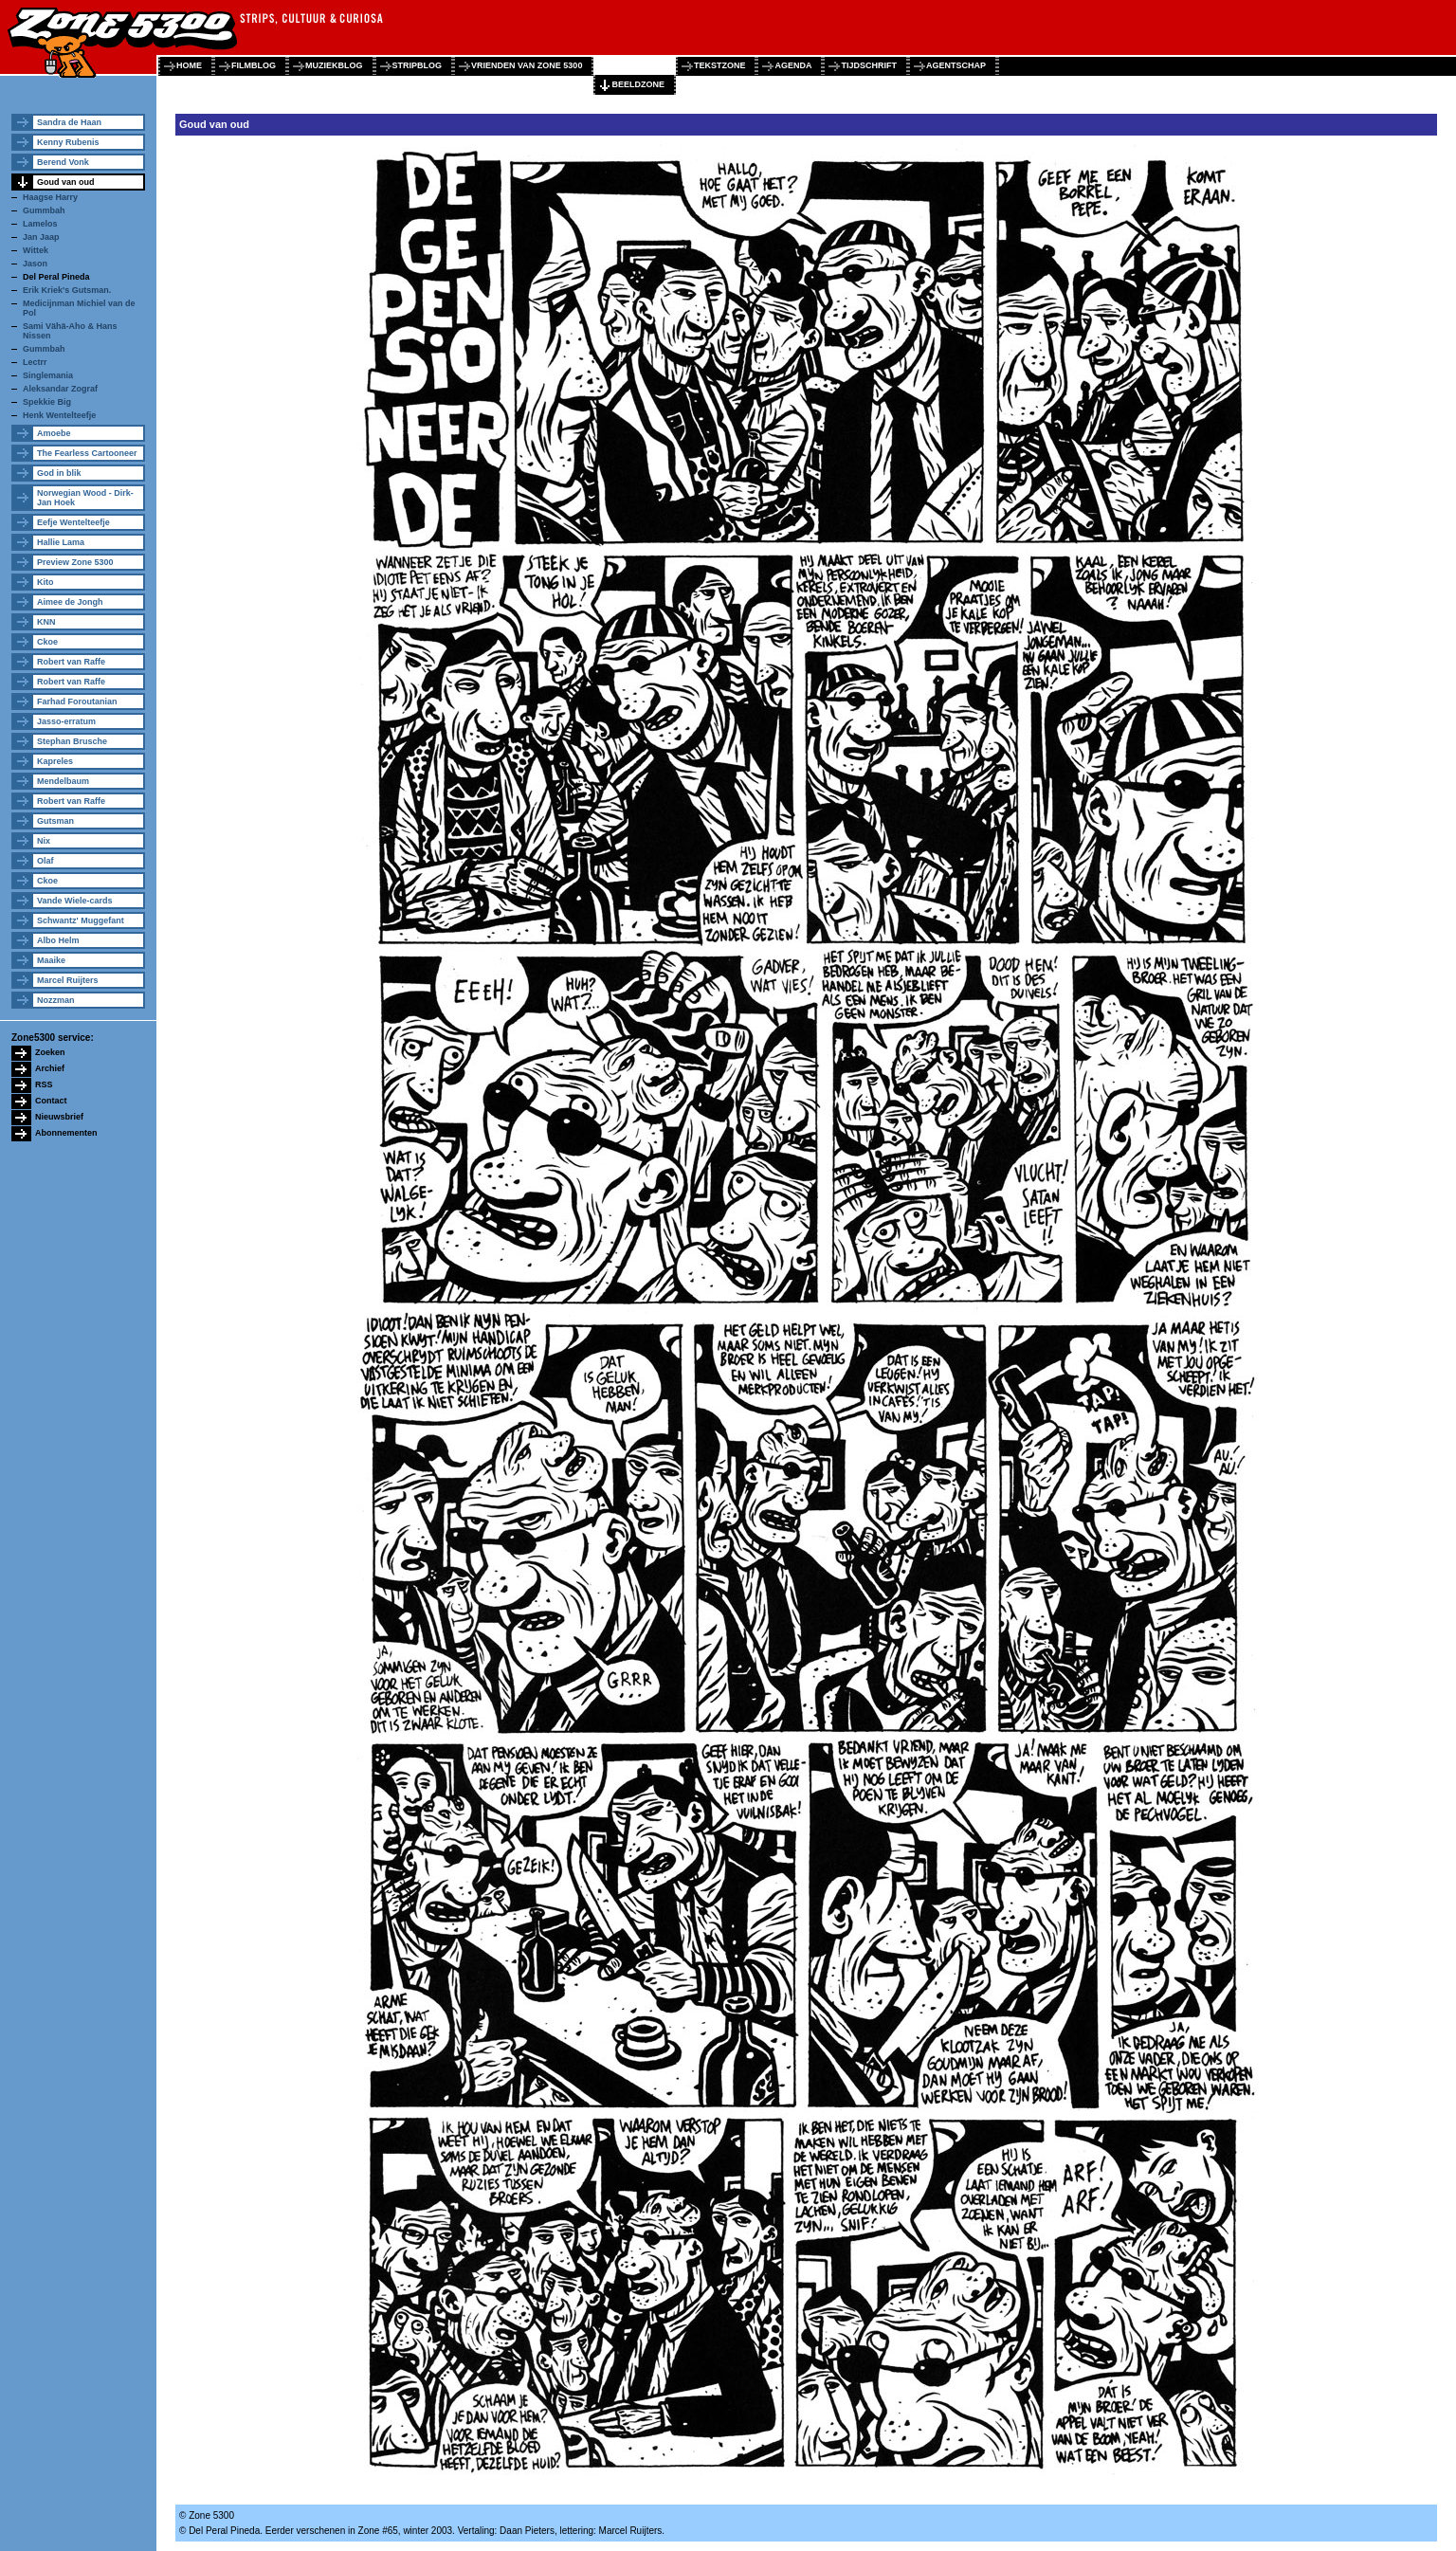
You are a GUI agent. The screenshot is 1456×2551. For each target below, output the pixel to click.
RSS (44, 1084)
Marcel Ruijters (68, 980)
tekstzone (720, 65)
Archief (49, 1068)
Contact (51, 1100)
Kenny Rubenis (68, 142)
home (189, 65)
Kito (45, 582)
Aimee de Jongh (70, 602)
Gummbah (44, 210)
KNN (46, 622)
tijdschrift (869, 65)
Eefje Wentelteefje (73, 522)
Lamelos (40, 223)
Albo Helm (58, 940)
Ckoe (47, 642)
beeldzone (637, 84)
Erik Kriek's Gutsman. (67, 290)
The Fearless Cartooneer (87, 453)
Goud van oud (66, 182)
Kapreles (55, 761)
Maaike (51, 960)
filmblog (253, 65)
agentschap (956, 65)
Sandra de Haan (69, 122)
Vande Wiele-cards (74, 900)
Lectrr (35, 362)
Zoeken (50, 1052)
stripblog (417, 65)
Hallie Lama (60, 542)
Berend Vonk (63, 162)
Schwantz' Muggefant (80, 920)
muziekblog (334, 65)
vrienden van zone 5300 (526, 65)
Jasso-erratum (66, 721)
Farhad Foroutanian (77, 701)
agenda (792, 65)
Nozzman (56, 1000)
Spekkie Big (47, 402)
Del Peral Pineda (56, 277)
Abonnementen (66, 1133)
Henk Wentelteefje (59, 415)
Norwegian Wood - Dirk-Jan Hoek (85, 497)
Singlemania (48, 375)
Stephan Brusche (72, 741)
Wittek (35, 250)
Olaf (45, 861)
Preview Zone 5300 (75, 562)
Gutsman (55, 821)
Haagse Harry (50, 197)
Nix (43, 841)
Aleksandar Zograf (60, 388)
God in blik (59, 473)
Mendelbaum (63, 781)
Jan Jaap (41, 237)
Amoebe (54, 433)
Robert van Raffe (71, 661)
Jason (35, 263)
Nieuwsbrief (59, 1116)
